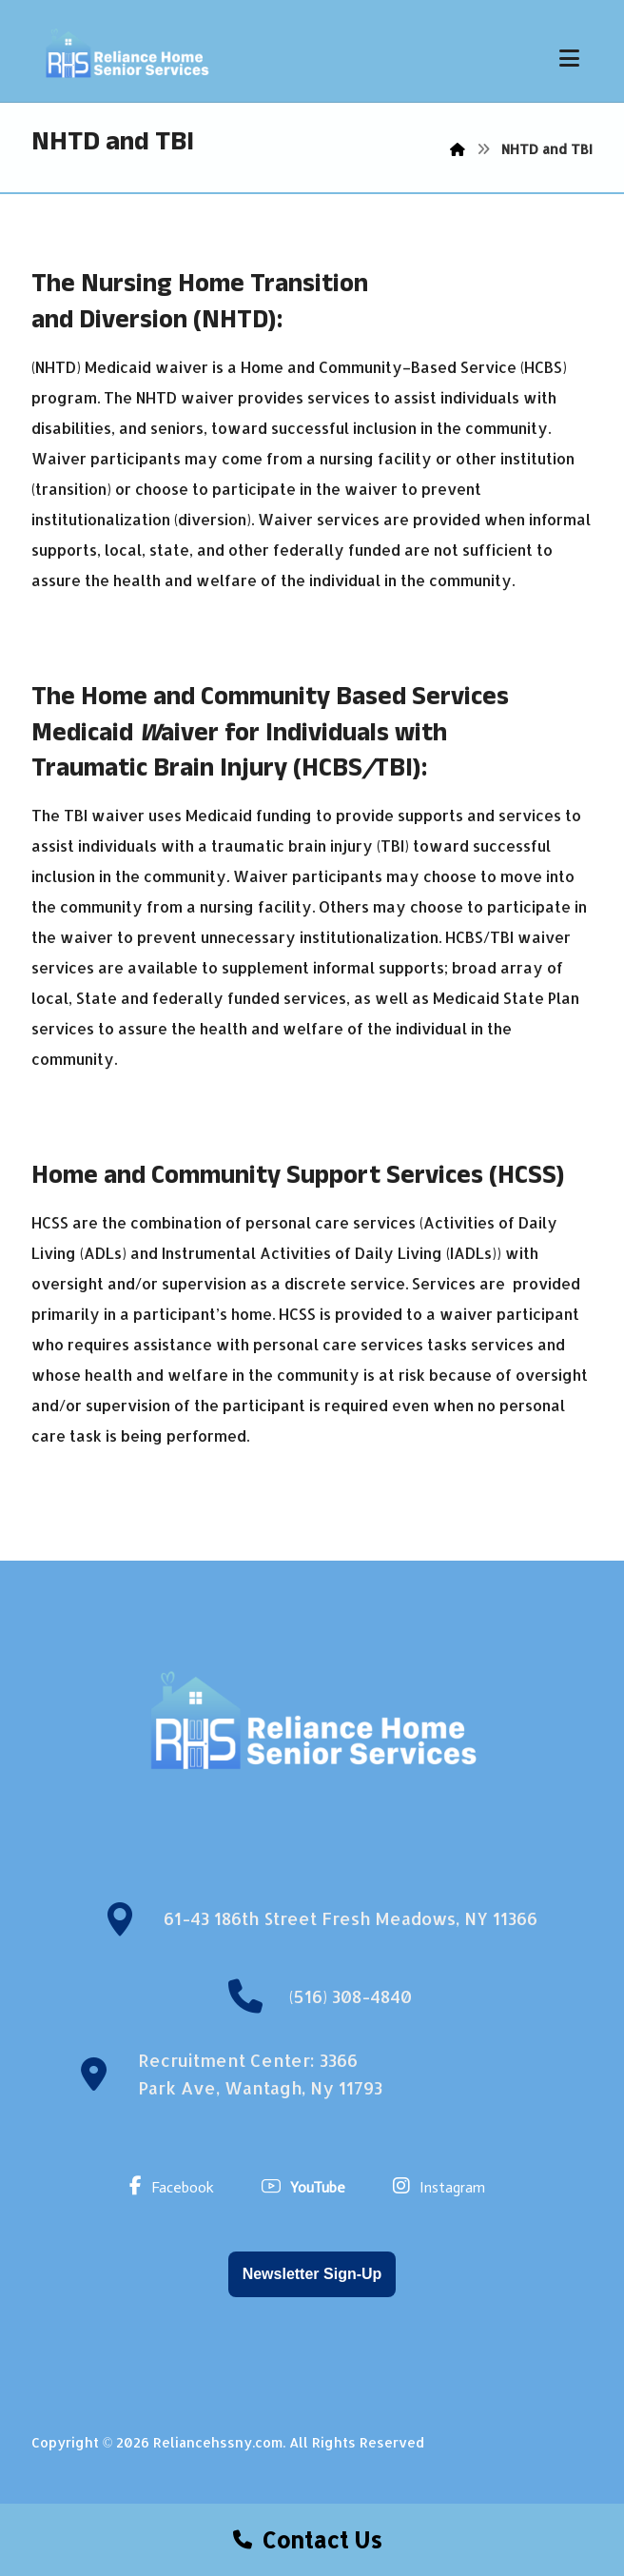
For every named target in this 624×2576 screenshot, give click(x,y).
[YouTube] (308, 2185)
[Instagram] (444, 2185)
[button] (569, 58)
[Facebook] (176, 2185)
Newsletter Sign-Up (312, 2274)
